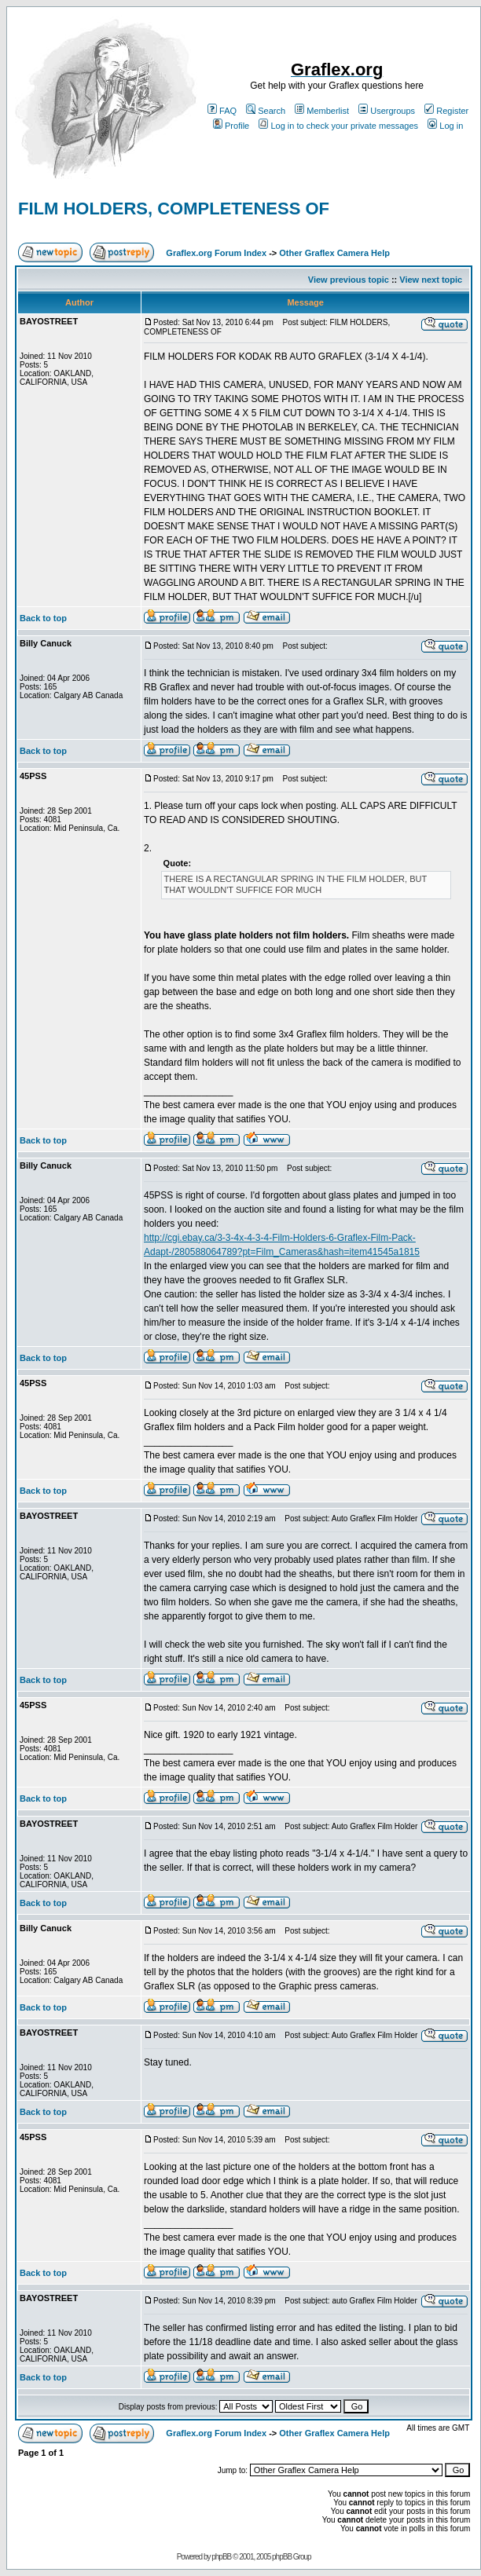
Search (265, 110)
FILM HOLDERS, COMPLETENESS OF (173, 208)
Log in (445, 125)
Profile (231, 125)
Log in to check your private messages (338, 125)
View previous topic (348, 279)
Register (446, 110)
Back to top (43, 618)
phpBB (221, 2556)
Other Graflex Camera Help (334, 253)
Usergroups (386, 110)
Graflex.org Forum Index (216, 253)
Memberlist (322, 110)
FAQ (222, 110)
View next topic (430, 279)
